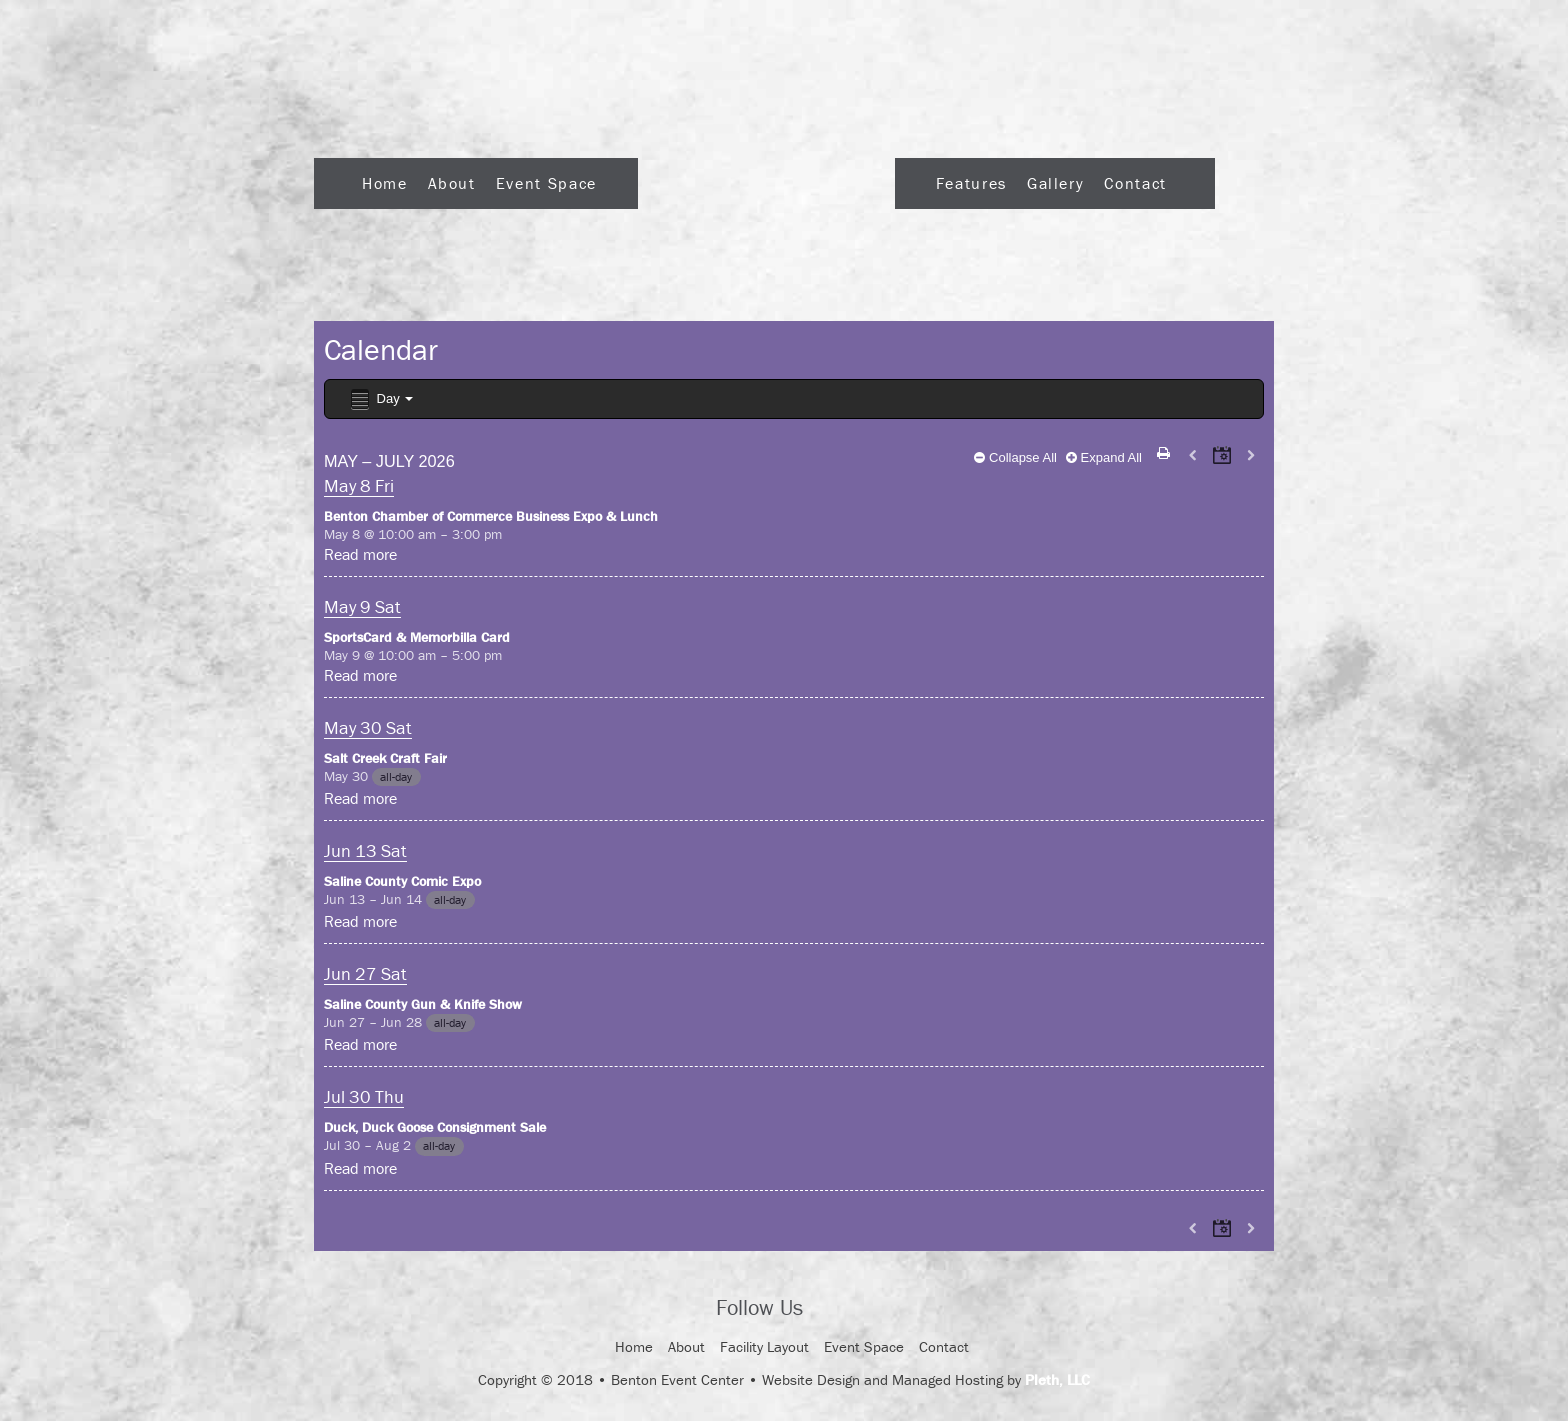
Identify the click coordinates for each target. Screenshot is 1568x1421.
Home (385, 183)
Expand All (1104, 457)
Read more (360, 554)
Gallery (1055, 183)
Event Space (546, 183)
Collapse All (1015, 457)
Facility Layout (764, 1346)
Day (380, 399)
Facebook (836, 1309)
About (452, 183)
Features (971, 183)
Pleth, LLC (1057, 1379)
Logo (766, 177)
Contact (1135, 183)
